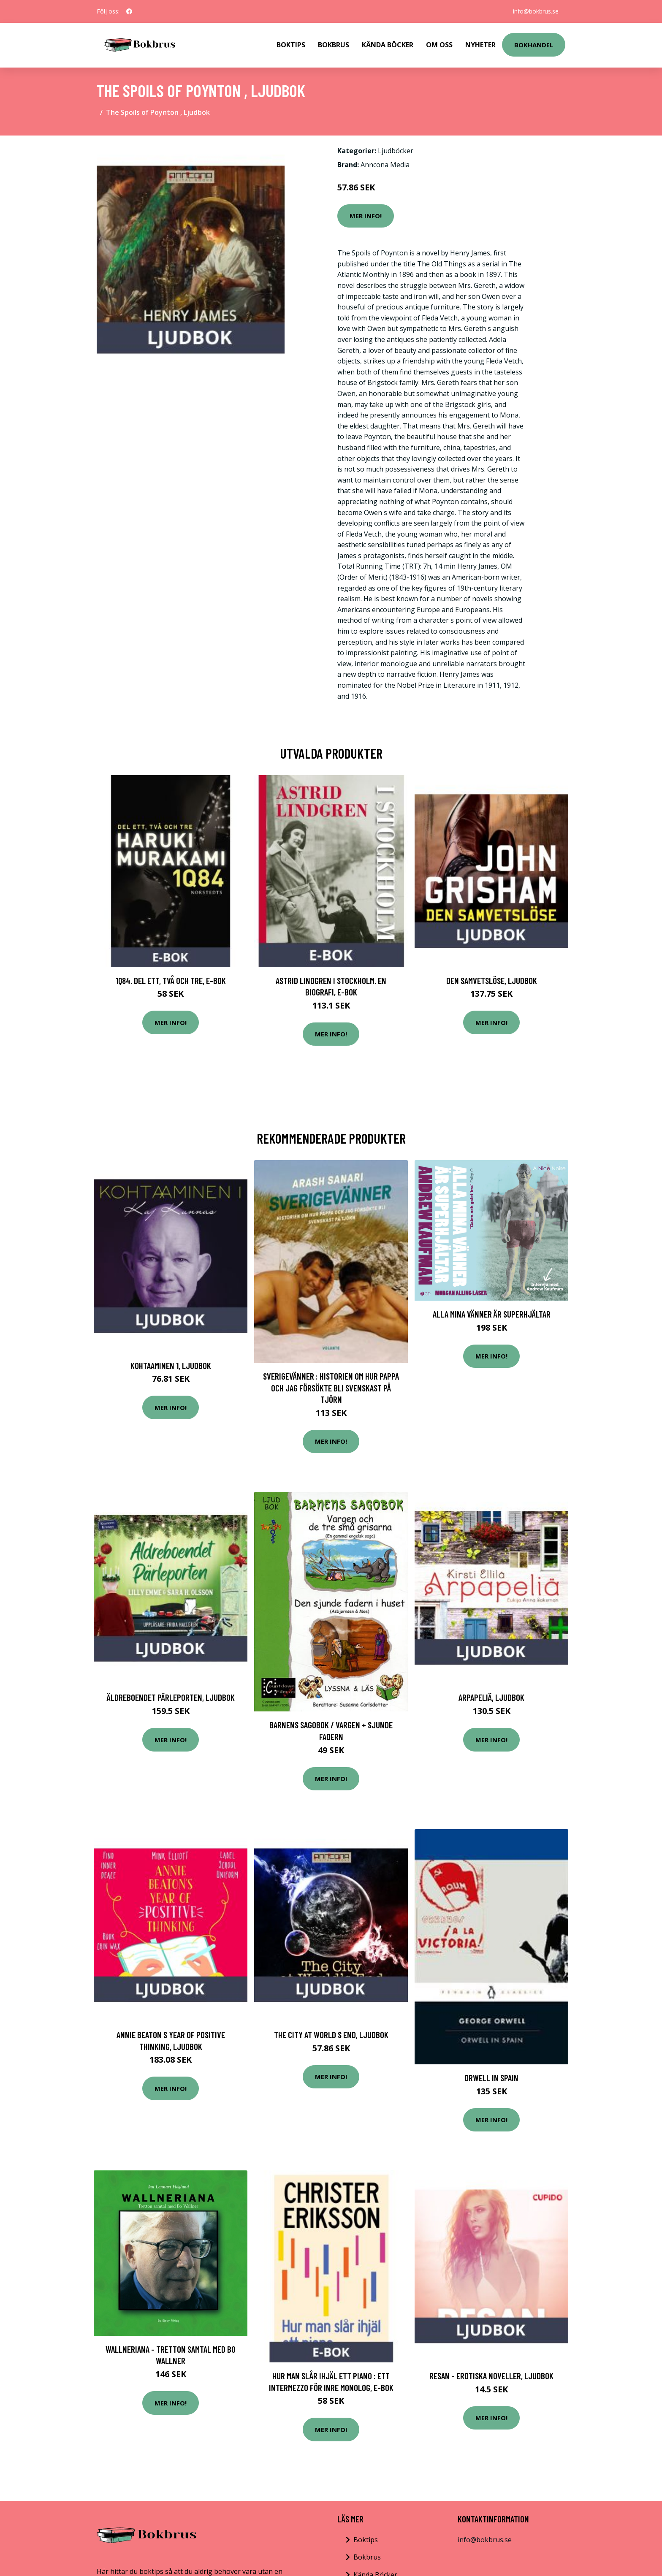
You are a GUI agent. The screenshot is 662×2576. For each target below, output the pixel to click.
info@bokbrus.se (536, 11)
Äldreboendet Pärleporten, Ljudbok (171, 1697)
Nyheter (480, 44)
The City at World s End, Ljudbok (331, 2034)
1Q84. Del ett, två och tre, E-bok (171, 980)
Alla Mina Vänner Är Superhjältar (492, 1314)
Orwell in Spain (491, 2077)
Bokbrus (333, 44)
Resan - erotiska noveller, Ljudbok (491, 2375)
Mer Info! (366, 216)
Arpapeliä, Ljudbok (491, 1697)
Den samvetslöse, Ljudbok (491, 980)
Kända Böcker (387, 44)
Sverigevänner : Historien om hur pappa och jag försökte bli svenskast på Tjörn (331, 1388)
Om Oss (439, 44)
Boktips (291, 44)
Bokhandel (533, 45)
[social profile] (129, 11)
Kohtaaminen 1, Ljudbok (170, 1365)
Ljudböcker (395, 150)
